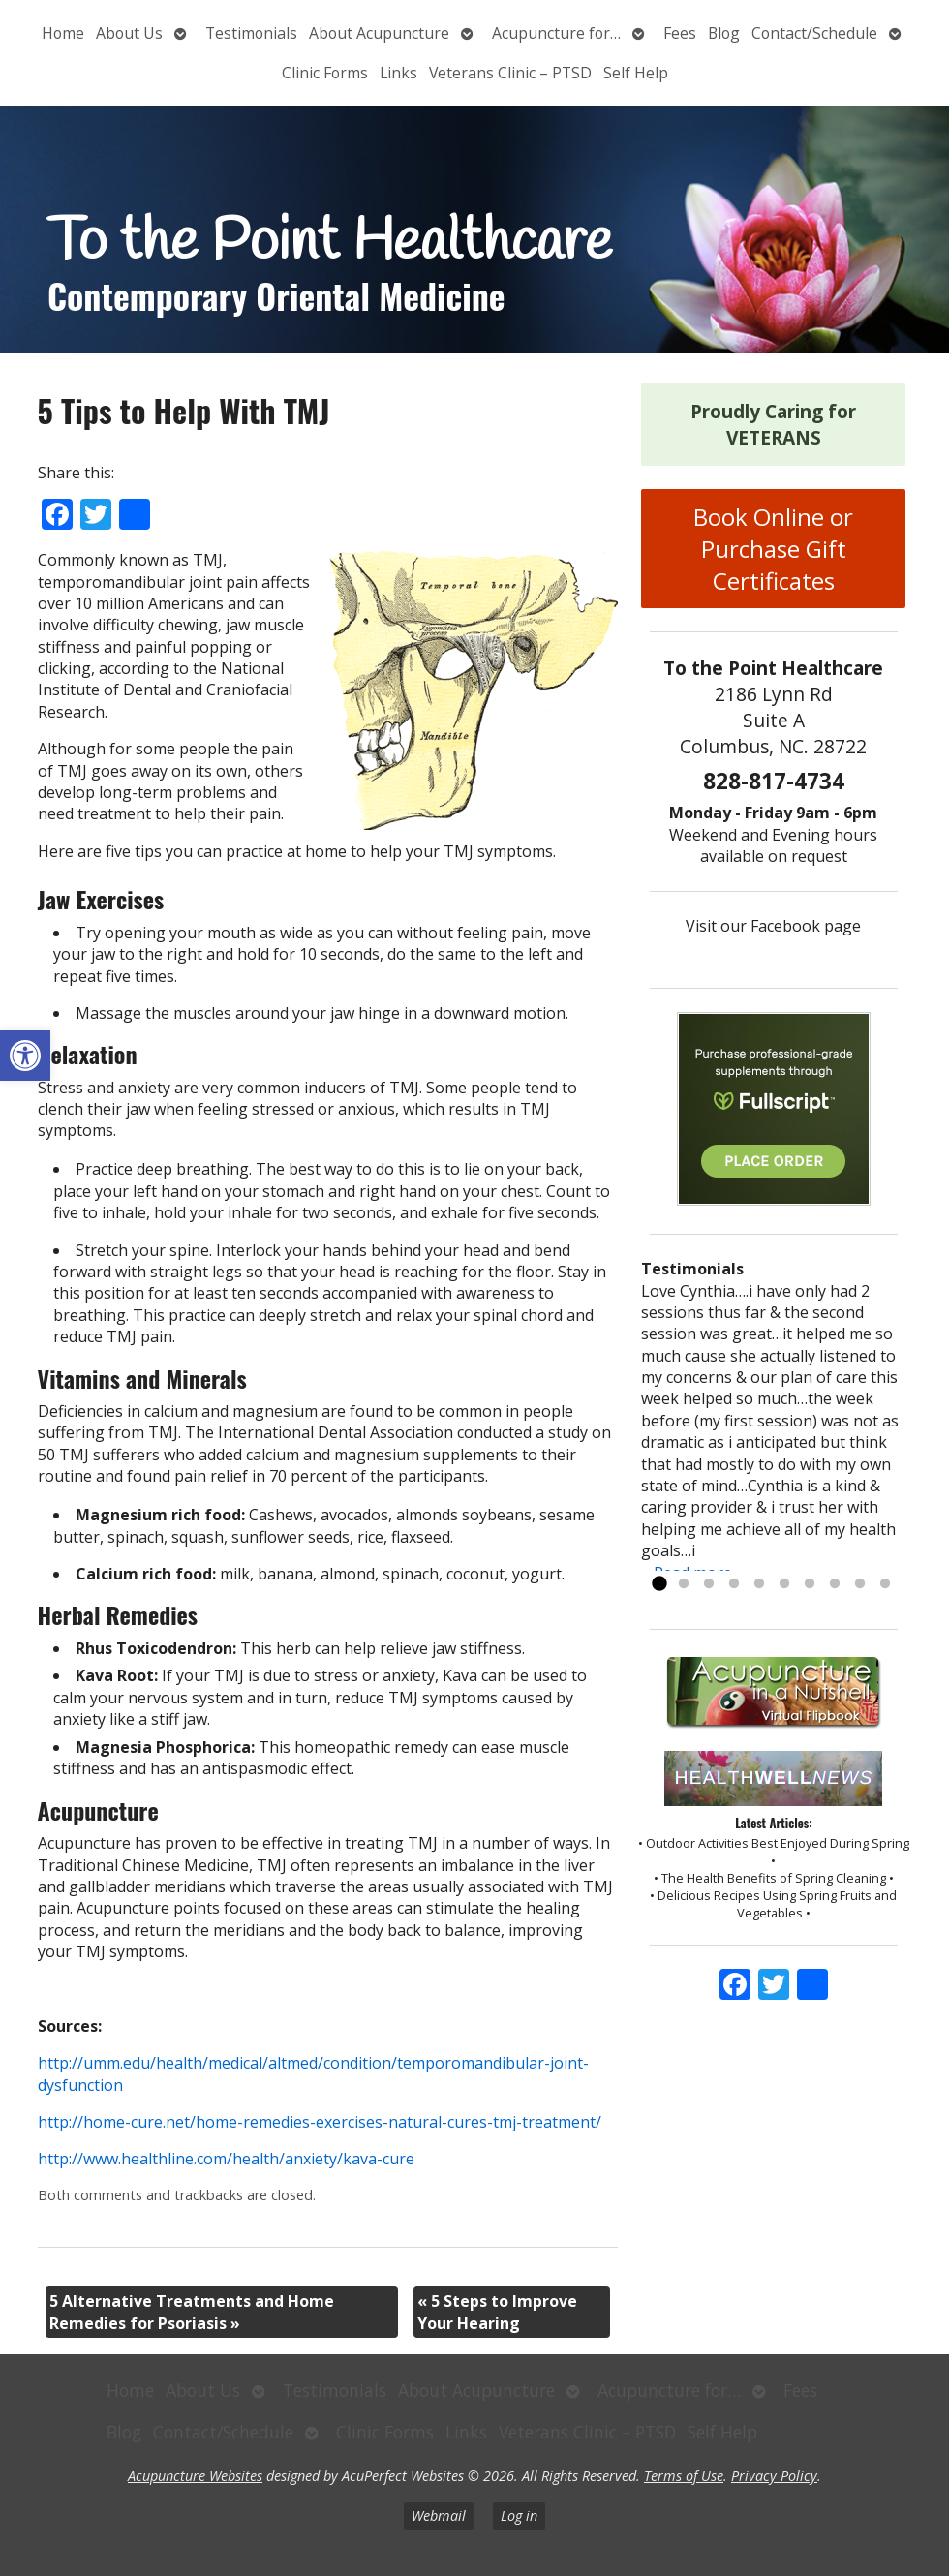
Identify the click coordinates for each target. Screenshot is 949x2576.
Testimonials (251, 33)
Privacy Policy (774, 2476)
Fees (679, 33)
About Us (129, 33)
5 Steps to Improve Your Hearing (497, 2311)
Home (63, 33)
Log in (519, 2515)
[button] (25, 1055)
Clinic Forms (325, 72)
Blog (724, 33)
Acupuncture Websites (195, 2476)
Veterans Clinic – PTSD (510, 72)
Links (398, 72)
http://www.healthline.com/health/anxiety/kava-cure (226, 2158)
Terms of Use (683, 2476)
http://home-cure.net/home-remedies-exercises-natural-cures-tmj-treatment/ (319, 2121)
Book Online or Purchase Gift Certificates (773, 549)
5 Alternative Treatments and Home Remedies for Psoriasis (191, 2311)
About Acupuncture (379, 33)
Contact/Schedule (814, 33)
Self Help (635, 72)
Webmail (439, 2515)
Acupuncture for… (556, 33)
